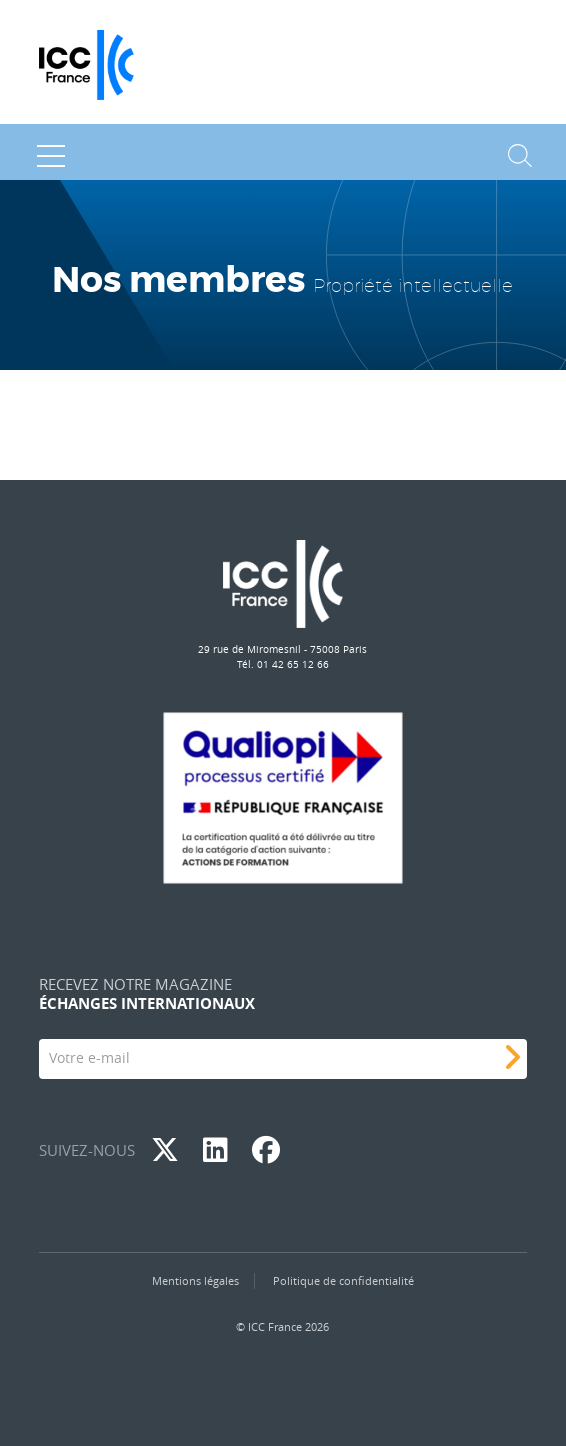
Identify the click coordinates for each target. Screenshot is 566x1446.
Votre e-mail (89, 1057)
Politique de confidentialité (343, 1280)
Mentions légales (195, 1280)
